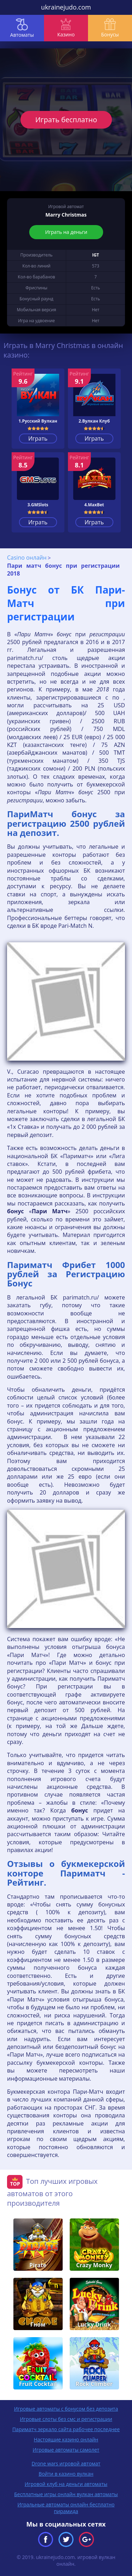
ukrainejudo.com (66, 7)
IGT (95, 255)
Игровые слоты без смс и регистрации (66, 2419)
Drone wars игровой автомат (66, 2463)
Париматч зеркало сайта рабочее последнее (66, 2429)
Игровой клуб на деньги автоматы (66, 2484)
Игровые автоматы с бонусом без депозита (66, 2408)
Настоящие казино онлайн (66, 2439)
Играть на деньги (66, 232)
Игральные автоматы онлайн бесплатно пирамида (66, 2508)
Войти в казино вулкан (66, 2473)
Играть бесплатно (66, 119)
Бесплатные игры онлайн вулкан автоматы (66, 2494)
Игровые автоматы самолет (66, 2449)
